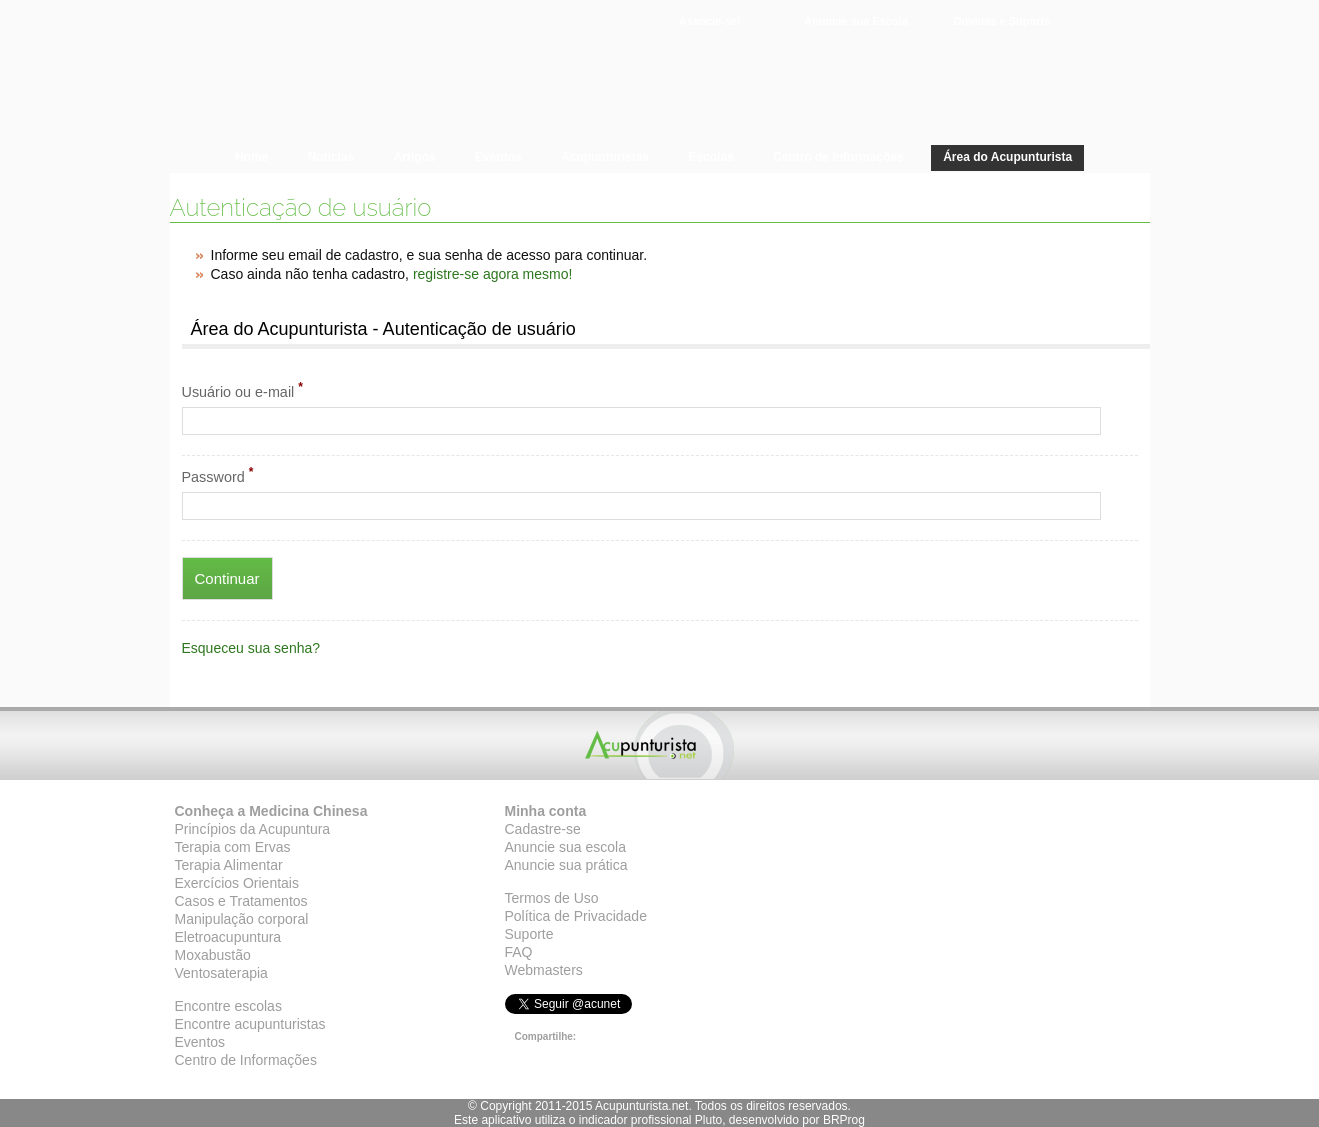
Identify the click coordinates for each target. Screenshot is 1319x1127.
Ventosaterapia (221, 973)
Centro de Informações (246, 1060)
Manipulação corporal (242, 919)
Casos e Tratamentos (241, 901)
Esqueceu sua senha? (251, 648)
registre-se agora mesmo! (493, 274)
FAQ (519, 952)
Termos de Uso (552, 898)
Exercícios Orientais (237, 883)
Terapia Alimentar (229, 865)
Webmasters (544, 970)
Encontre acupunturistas (250, 1024)
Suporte (529, 934)
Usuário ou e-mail (242, 390)
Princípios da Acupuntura (253, 829)
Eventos (200, 1042)
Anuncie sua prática (566, 865)
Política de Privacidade (576, 916)
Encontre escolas (228, 1006)
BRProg (844, 1120)
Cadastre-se (543, 829)
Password (218, 475)
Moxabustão (213, 955)
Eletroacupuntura (228, 937)
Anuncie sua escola (565, 847)
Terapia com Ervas (233, 847)
